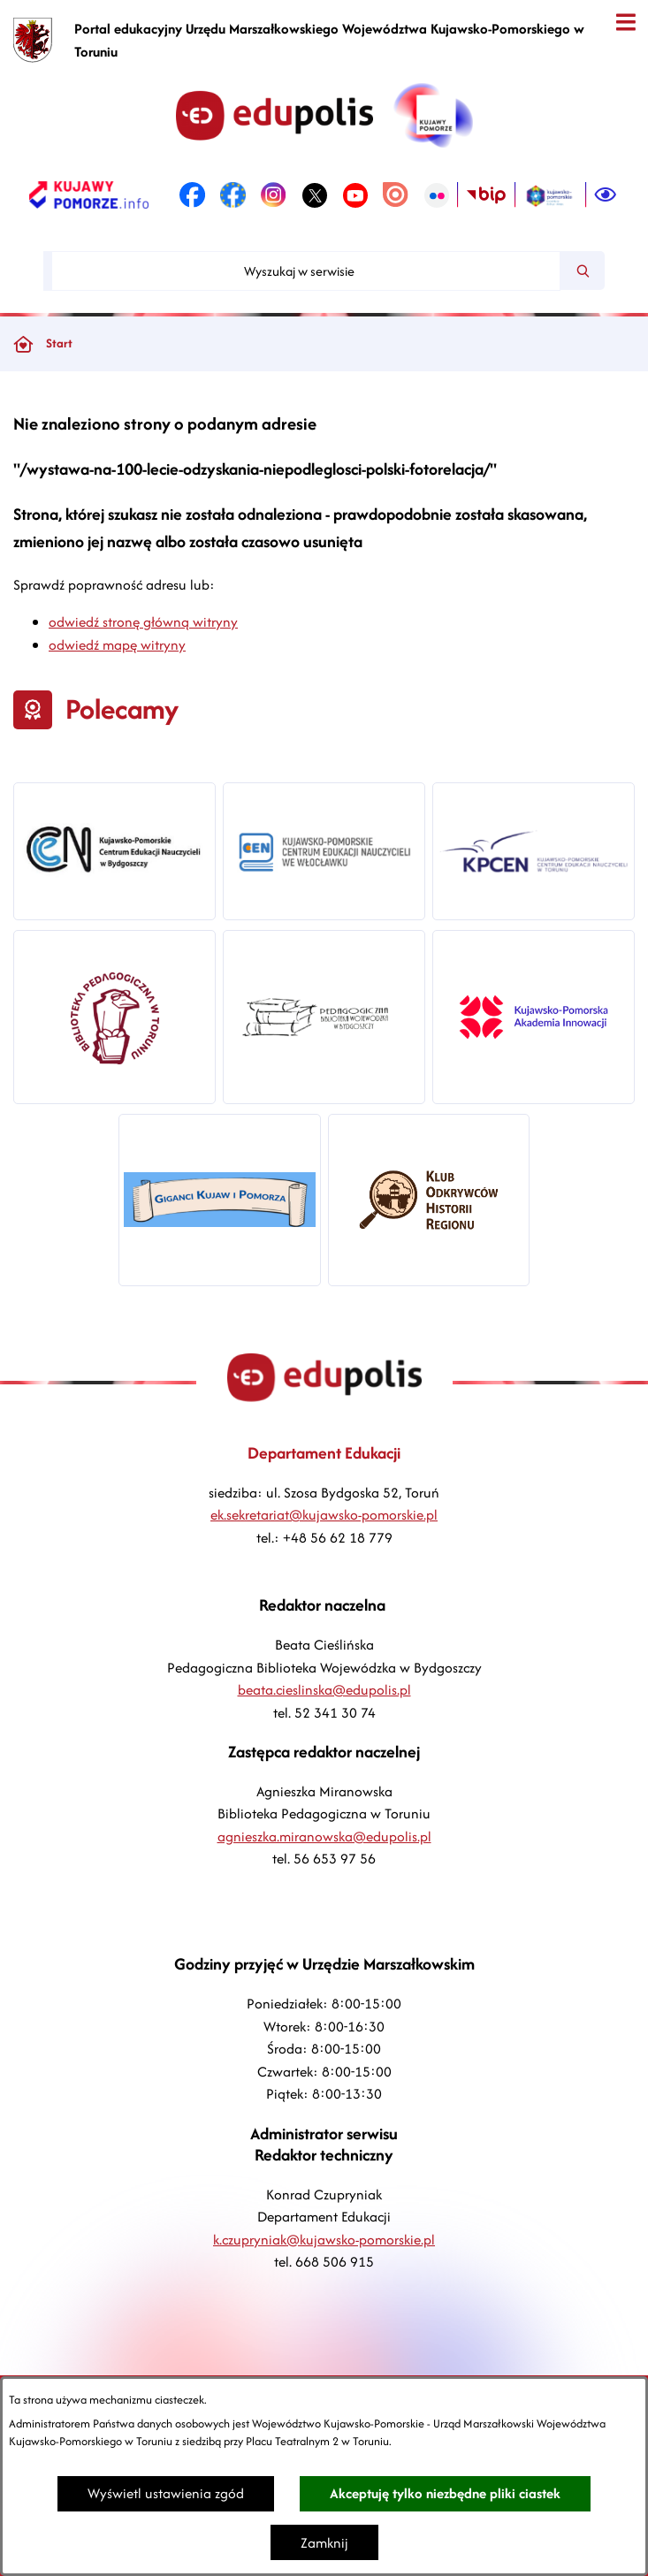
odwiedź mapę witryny (117, 645)
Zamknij (324, 2543)
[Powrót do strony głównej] (23, 344)
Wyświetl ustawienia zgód (166, 2493)
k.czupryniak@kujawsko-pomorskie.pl (324, 2239)
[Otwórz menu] (625, 22)
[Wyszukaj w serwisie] (305, 271)
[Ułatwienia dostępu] (605, 195)
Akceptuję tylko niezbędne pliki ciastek (445, 2493)
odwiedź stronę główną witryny (143, 622)
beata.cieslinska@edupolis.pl (324, 1690)
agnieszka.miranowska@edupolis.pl (324, 1836)
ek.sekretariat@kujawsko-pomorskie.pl (324, 1515)
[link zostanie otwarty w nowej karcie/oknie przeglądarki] (89, 195)
